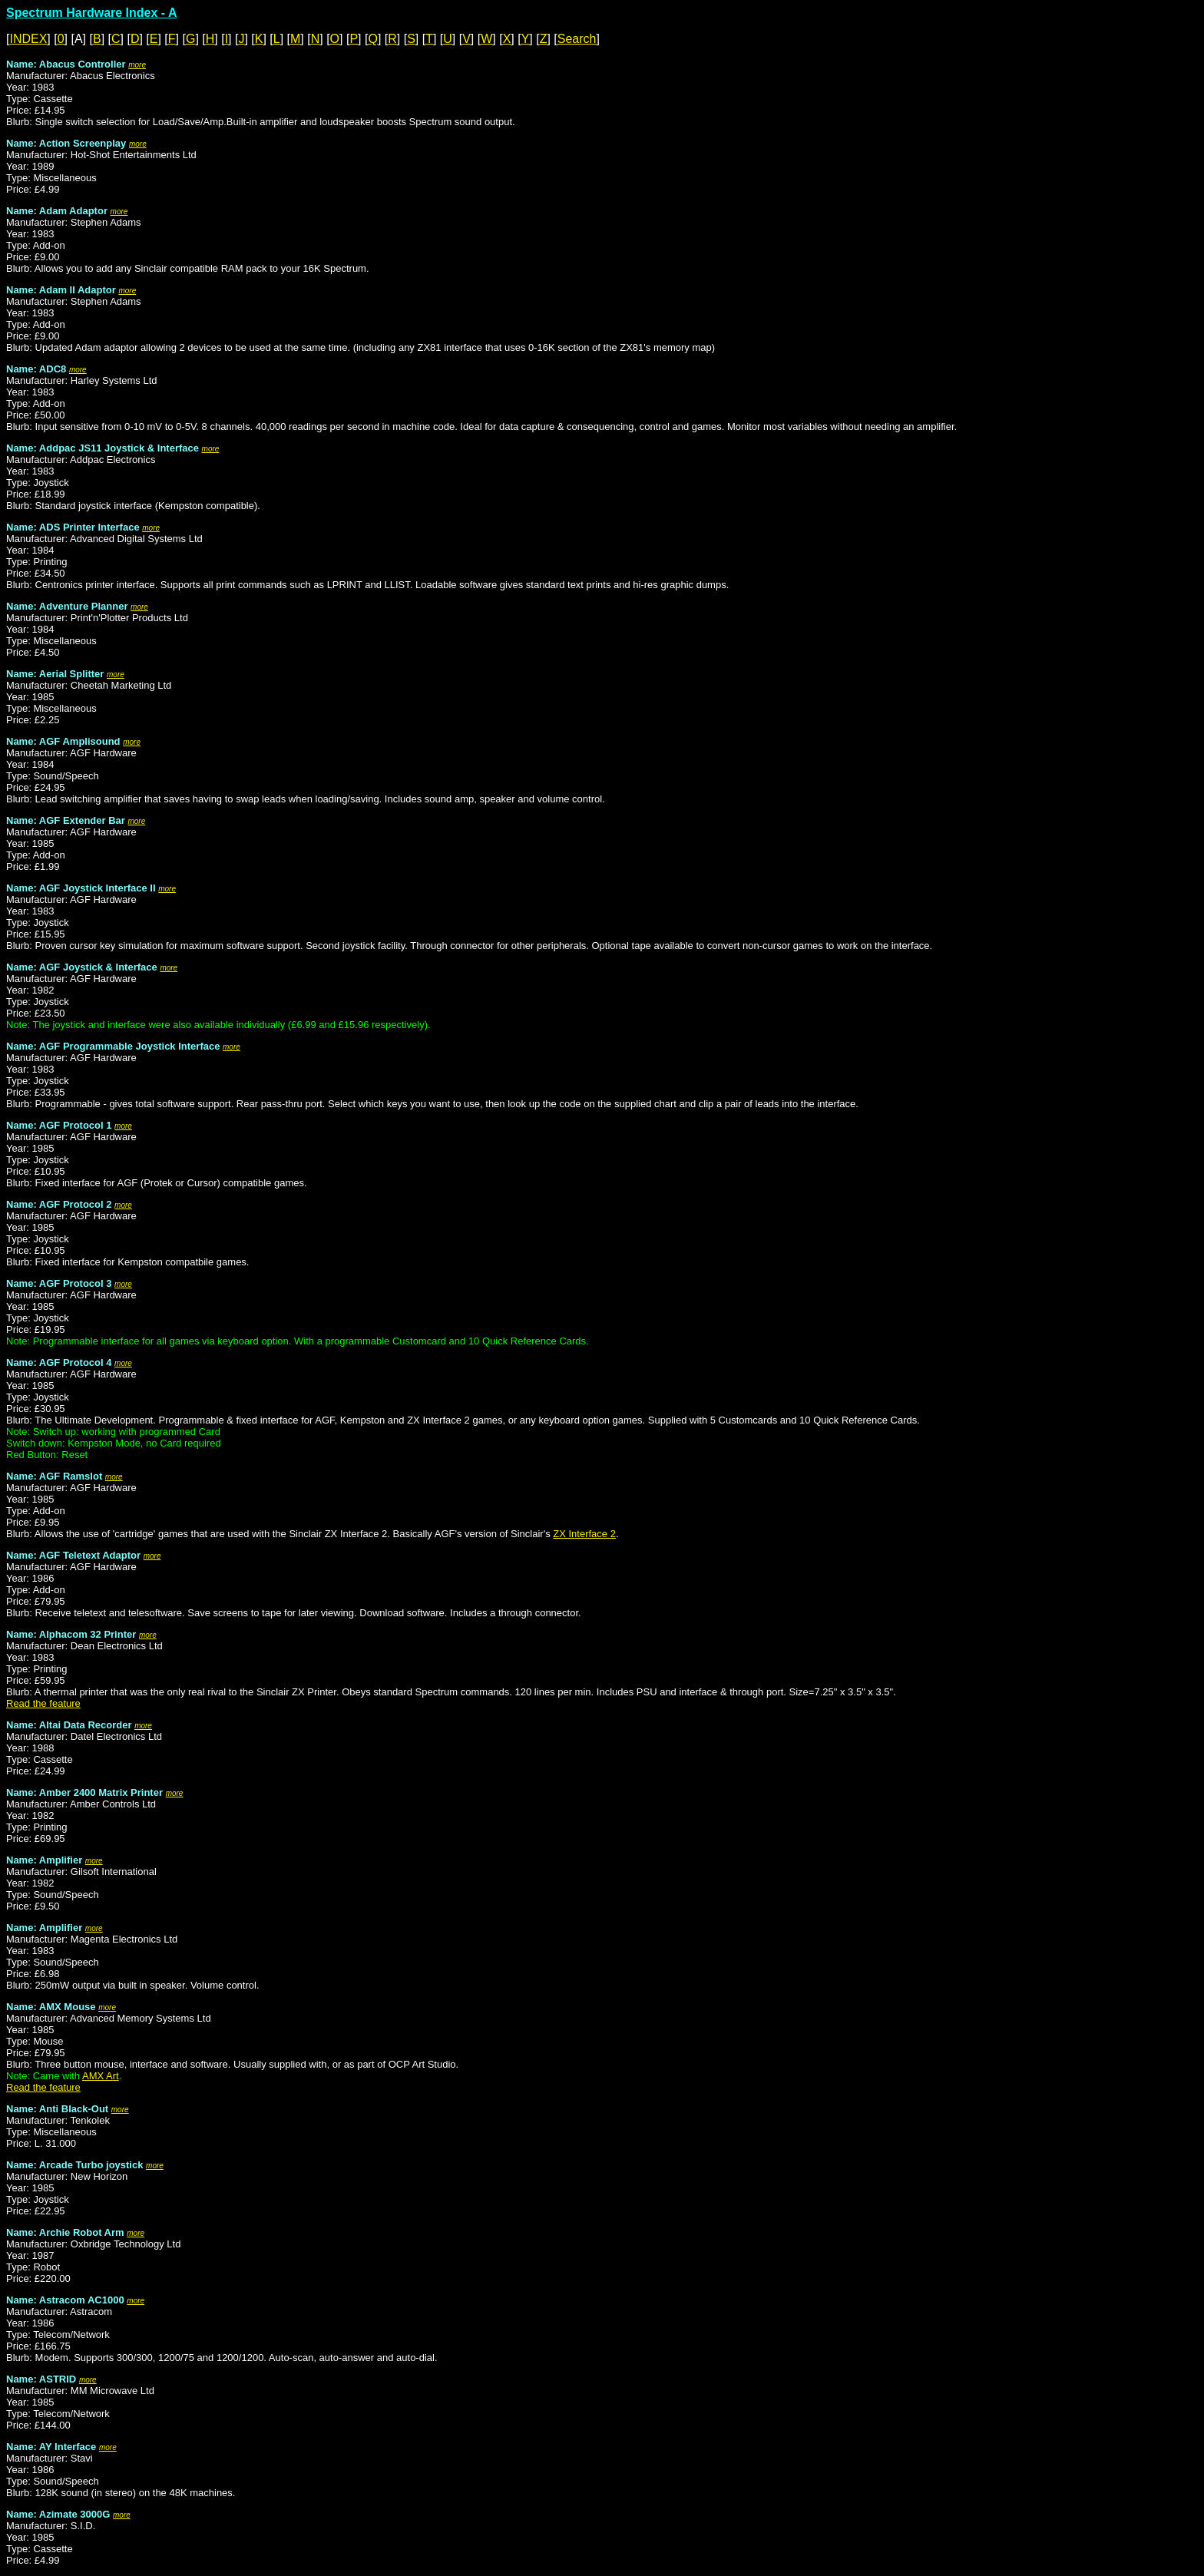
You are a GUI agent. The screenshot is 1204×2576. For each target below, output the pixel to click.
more (137, 65)
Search (577, 38)
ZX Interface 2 (584, 1533)
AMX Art (100, 2076)
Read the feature (43, 1703)
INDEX (28, 38)
